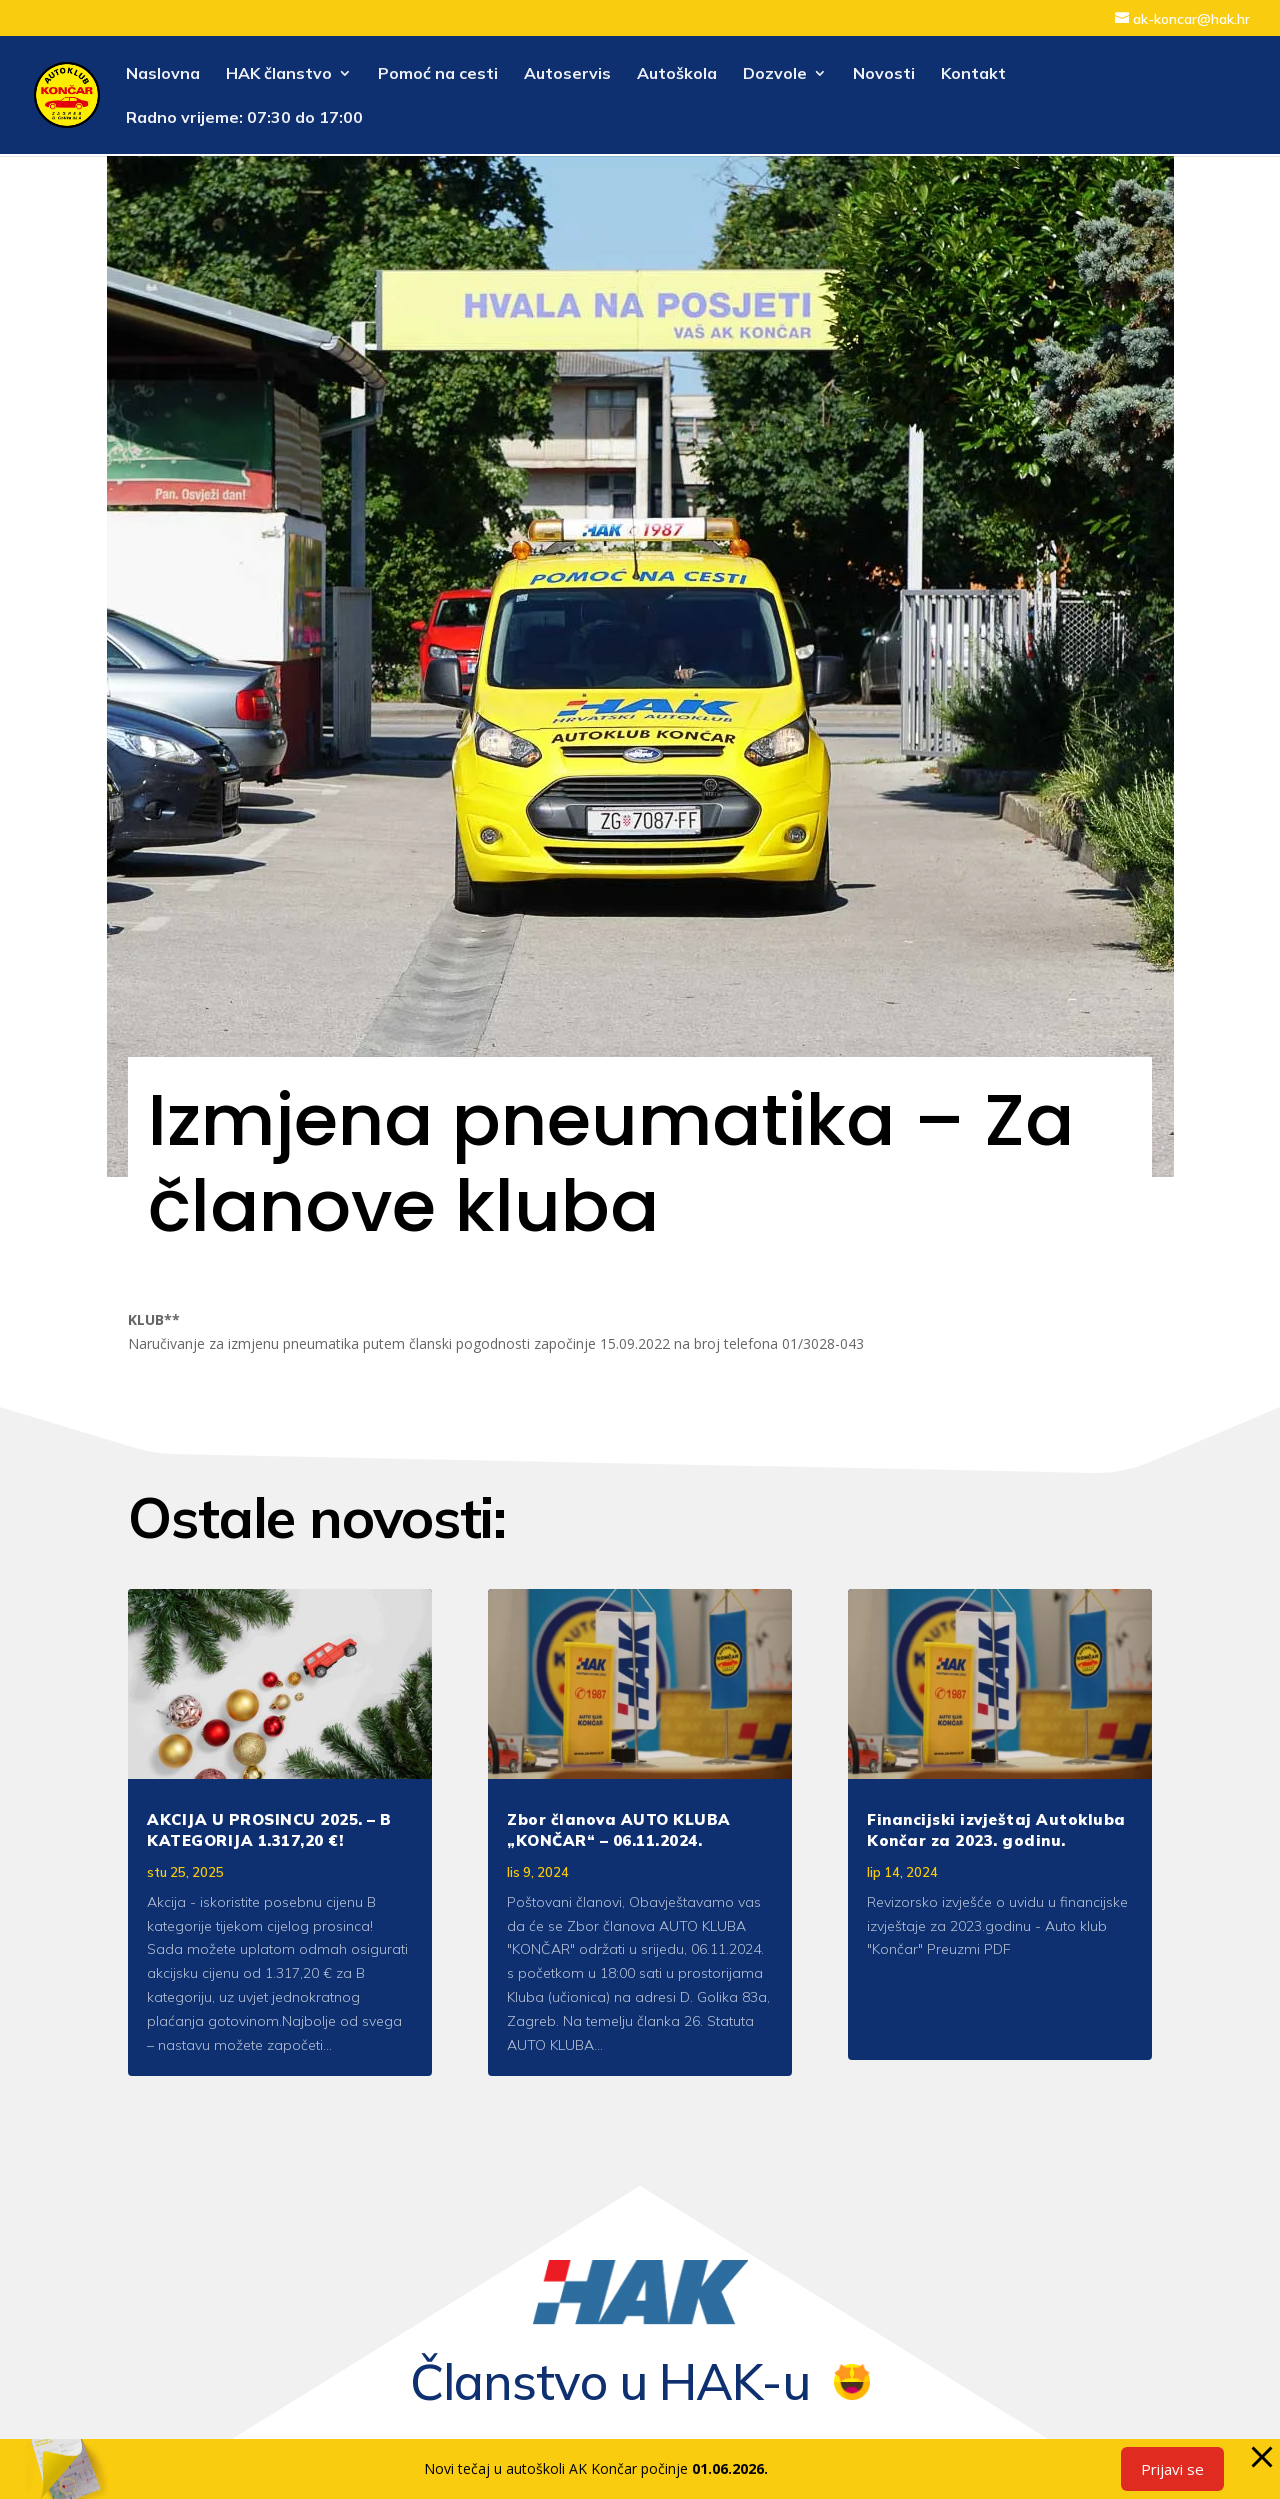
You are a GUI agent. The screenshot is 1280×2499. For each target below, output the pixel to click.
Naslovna (163, 74)
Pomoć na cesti (438, 74)
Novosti (884, 74)
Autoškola (677, 74)
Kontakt (973, 74)
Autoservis (567, 74)
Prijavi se (1172, 2469)
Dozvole (775, 74)
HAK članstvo (279, 74)
